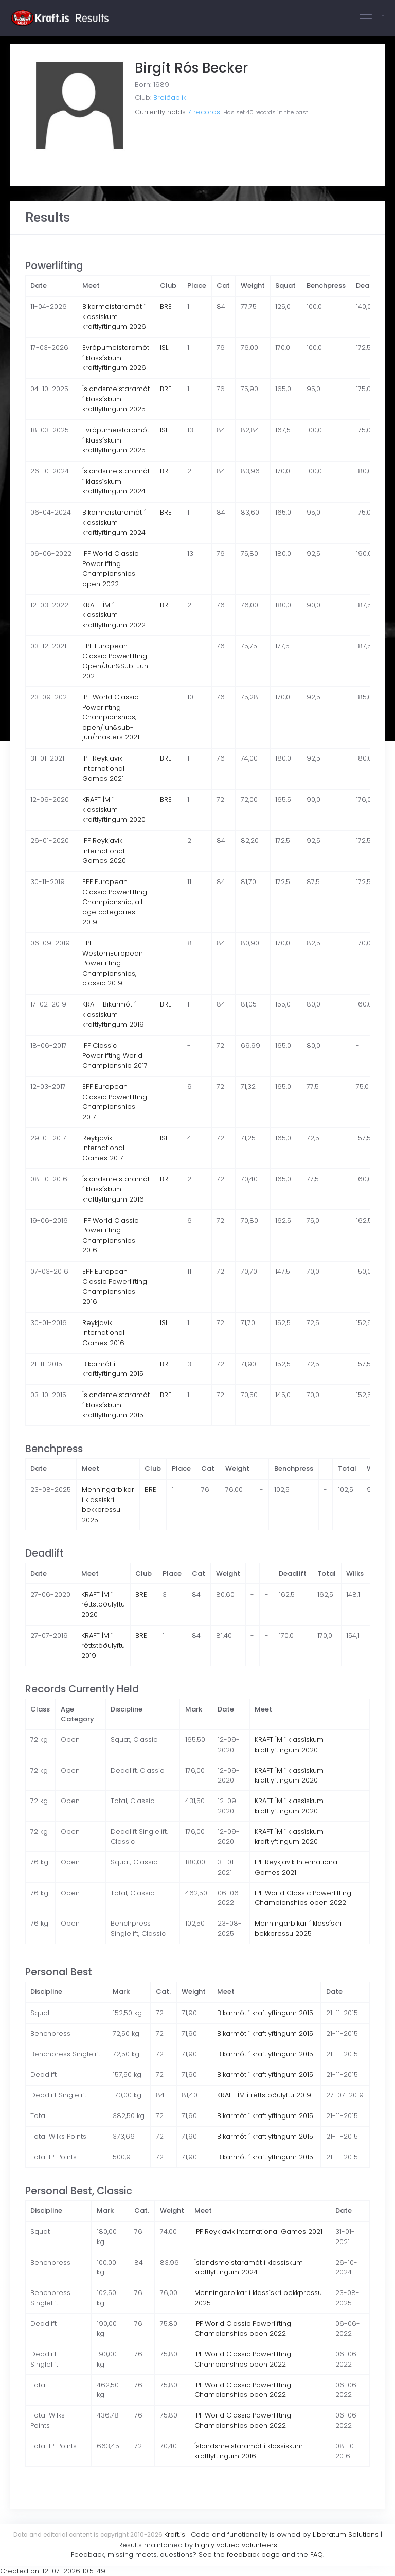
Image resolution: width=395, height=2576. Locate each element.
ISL (164, 347)
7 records (204, 112)
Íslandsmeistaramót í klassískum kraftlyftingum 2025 (116, 399)
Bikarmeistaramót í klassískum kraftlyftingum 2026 (114, 316)
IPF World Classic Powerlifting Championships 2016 (110, 1235)
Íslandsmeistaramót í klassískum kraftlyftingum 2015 (116, 1405)
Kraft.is (174, 2534)
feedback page (253, 2555)
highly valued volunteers (236, 2545)
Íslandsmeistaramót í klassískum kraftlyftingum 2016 (116, 1189)
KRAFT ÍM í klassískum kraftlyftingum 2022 (114, 615)
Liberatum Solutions (346, 2534)
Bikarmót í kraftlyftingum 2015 (112, 1369)
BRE (166, 306)
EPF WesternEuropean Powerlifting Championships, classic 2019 (112, 963)
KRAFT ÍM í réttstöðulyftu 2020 (103, 1604)
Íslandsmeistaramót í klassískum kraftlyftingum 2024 (116, 481)
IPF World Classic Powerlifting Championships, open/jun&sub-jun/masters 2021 (110, 717)
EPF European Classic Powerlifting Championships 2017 (114, 1102)
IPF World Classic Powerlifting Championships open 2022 (110, 569)
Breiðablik (169, 97)
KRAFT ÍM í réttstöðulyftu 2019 (103, 1646)
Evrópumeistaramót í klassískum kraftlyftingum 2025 (115, 440)
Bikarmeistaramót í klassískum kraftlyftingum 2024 (114, 522)
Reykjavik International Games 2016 (103, 1333)
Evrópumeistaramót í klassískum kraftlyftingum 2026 (115, 358)
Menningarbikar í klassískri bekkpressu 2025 (108, 1505)
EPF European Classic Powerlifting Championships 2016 (114, 1286)
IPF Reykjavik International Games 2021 (103, 768)
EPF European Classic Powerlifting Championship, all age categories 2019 (114, 902)
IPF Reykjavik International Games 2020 (104, 851)
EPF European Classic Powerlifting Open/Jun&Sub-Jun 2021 (115, 661)
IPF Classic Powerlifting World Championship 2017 (115, 1055)
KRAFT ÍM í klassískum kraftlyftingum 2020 (114, 809)
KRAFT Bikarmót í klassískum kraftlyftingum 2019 (113, 1014)
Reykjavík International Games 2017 (103, 1148)
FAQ (316, 2555)
